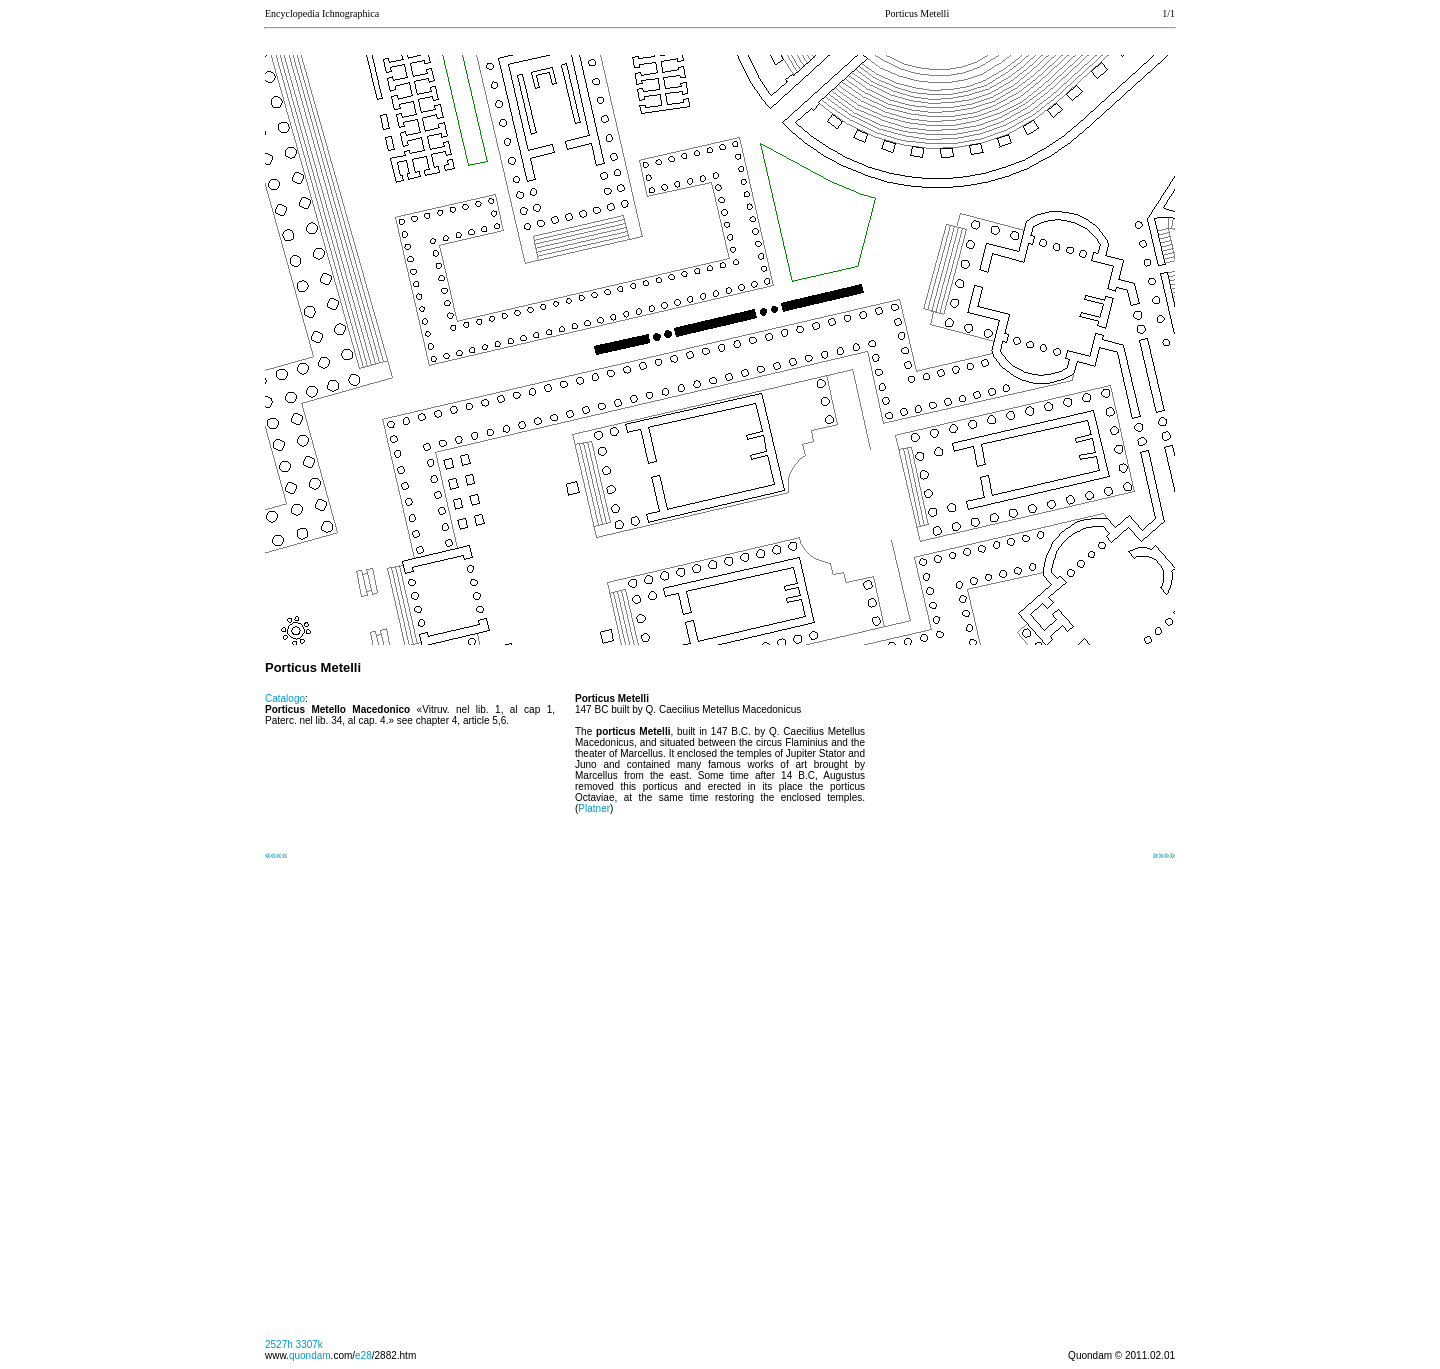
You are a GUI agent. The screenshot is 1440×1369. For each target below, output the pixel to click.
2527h (279, 1344)
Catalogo (285, 698)
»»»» (1164, 855)
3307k (309, 1344)
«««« (276, 855)
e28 (363, 1355)
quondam (310, 1355)
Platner (594, 808)
